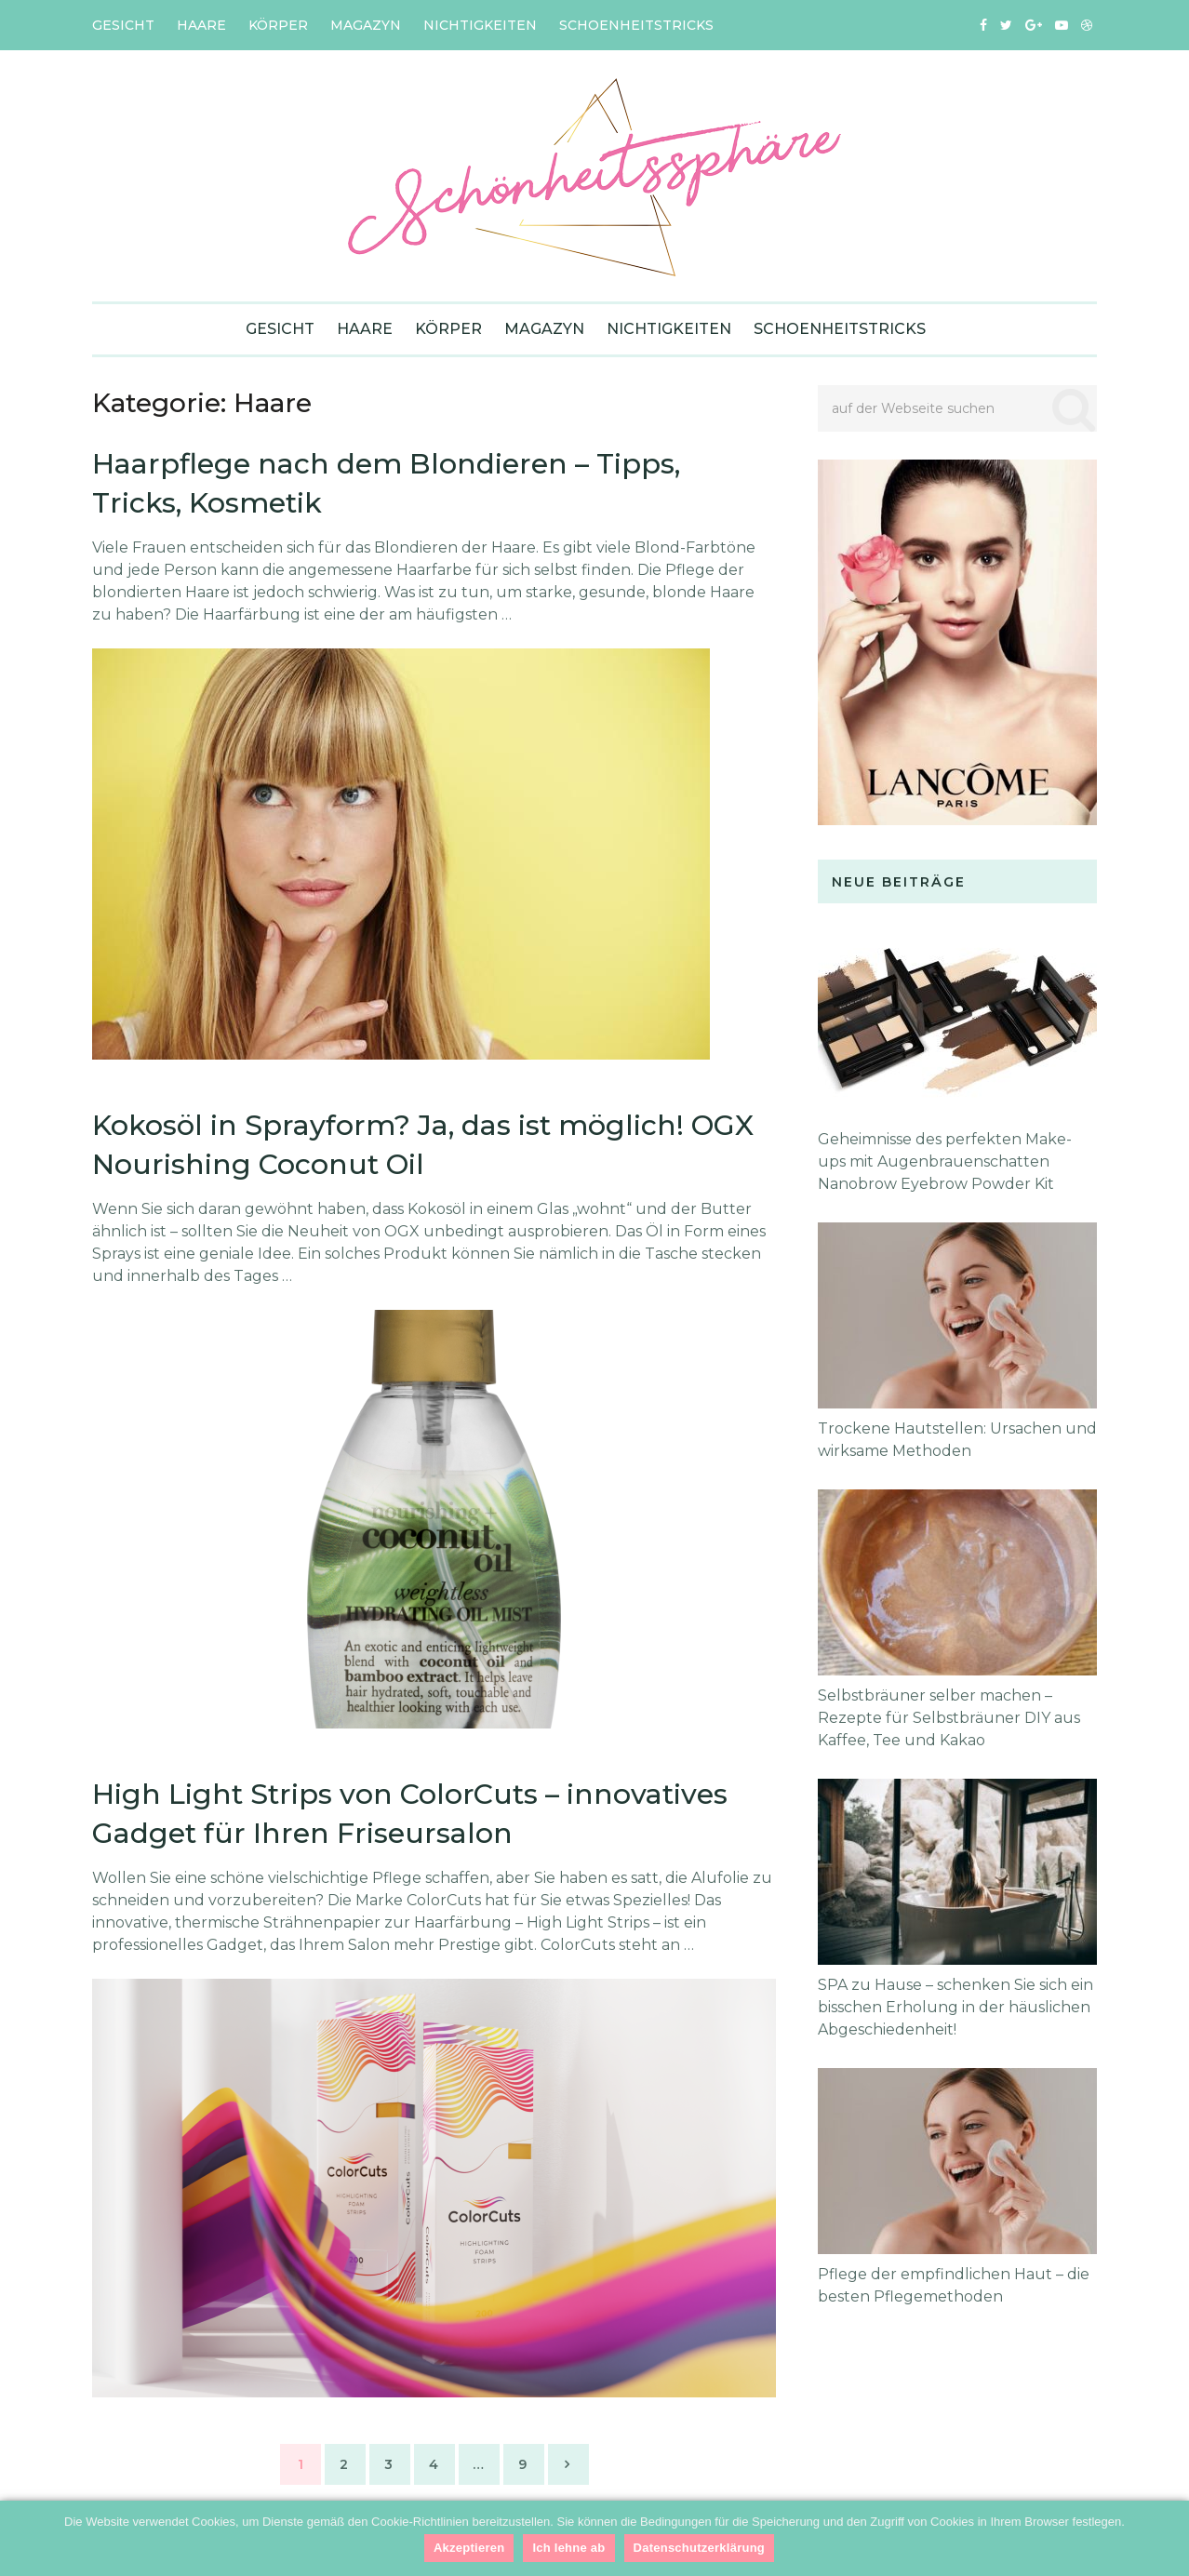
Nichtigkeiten (480, 25)
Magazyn (365, 25)
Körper (278, 25)
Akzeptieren (469, 2548)
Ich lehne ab (568, 2548)
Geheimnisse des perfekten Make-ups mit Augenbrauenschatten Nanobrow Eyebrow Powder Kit (945, 1161)
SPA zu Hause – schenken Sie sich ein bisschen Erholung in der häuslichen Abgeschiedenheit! (955, 2007)
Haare (201, 25)
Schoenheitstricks (636, 25)
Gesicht (123, 25)
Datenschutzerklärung (700, 2548)
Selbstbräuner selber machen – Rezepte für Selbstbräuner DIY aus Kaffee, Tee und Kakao (949, 1718)
